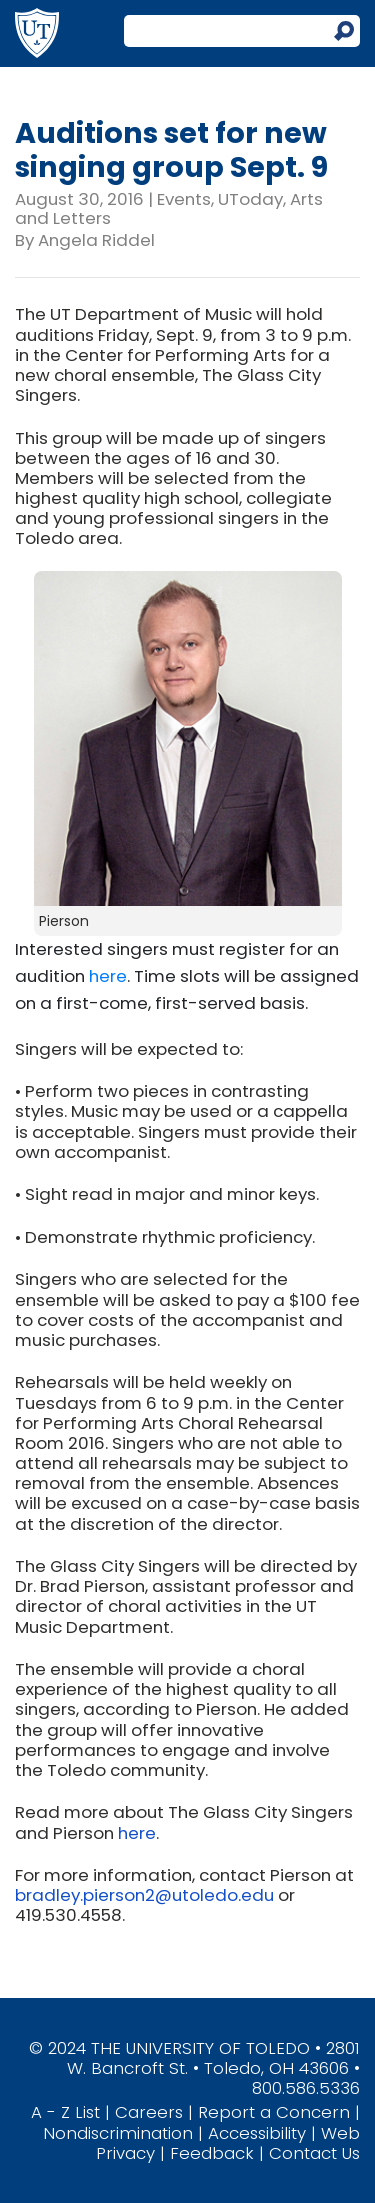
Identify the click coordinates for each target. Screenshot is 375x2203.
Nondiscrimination (118, 2133)
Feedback (212, 2153)
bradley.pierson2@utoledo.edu (144, 1895)
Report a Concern (274, 2112)
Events (184, 199)
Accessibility (257, 2133)
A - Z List (65, 2112)
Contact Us (314, 2153)
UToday (250, 199)
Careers (149, 2112)
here (108, 976)
